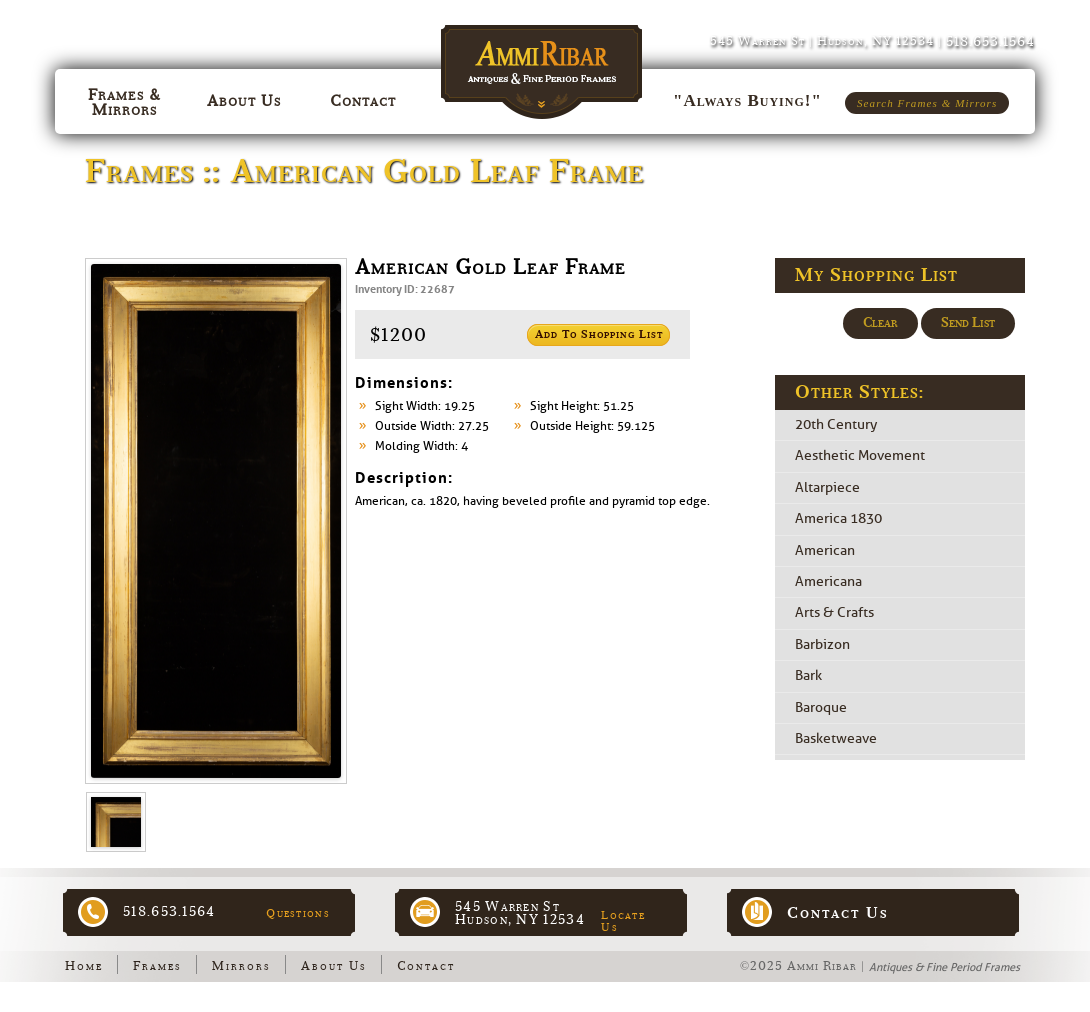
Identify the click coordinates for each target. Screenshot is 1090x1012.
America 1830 (838, 519)
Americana (828, 581)
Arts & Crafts (834, 613)
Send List (968, 323)
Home (84, 966)
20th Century (836, 424)
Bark (808, 676)
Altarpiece (827, 487)
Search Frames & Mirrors (927, 103)
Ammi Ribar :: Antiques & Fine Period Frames (545, 61)
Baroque (821, 707)
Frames (157, 966)
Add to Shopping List (599, 334)
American (825, 550)
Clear (880, 323)
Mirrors (241, 966)
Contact (426, 966)
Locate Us (623, 921)
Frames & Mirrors (124, 102)
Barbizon (822, 644)
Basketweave (836, 738)
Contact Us (838, 913)
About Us (334, 966)
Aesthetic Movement (860, 456)
